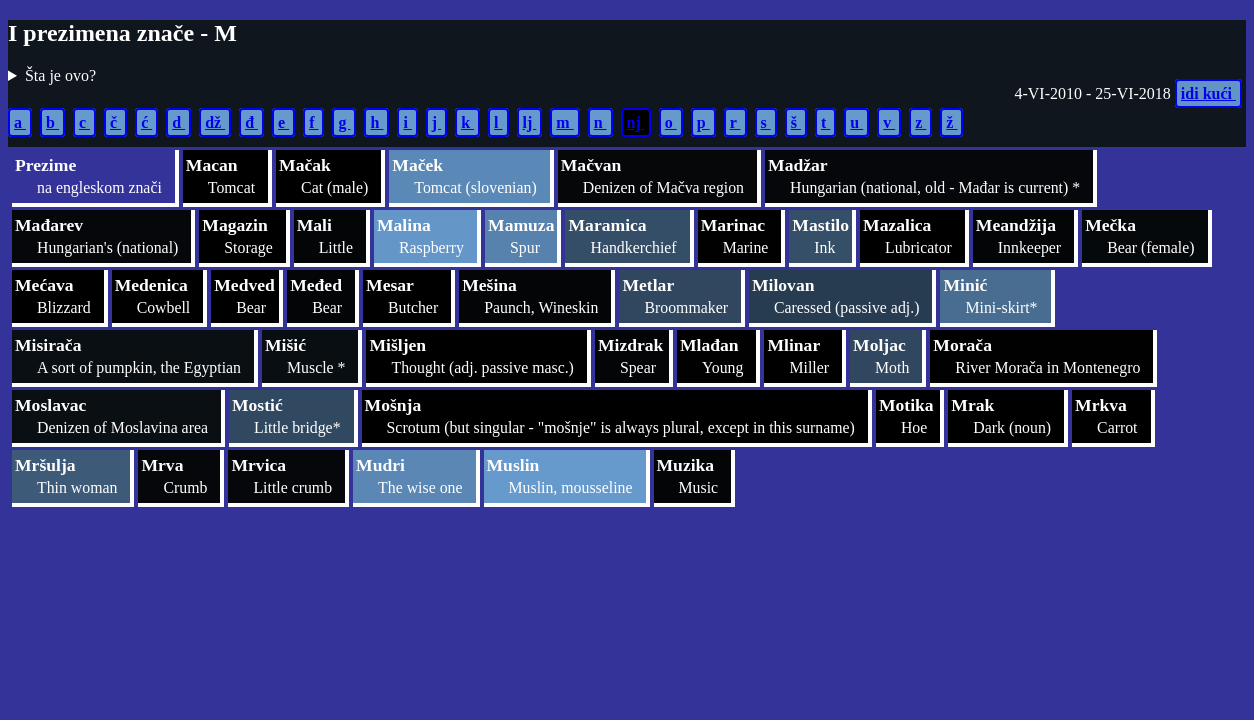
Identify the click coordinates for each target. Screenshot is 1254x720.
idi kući (1208, 93)
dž (215, 122)
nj (636, 122)
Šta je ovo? (60, 75)
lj (530, 122)
